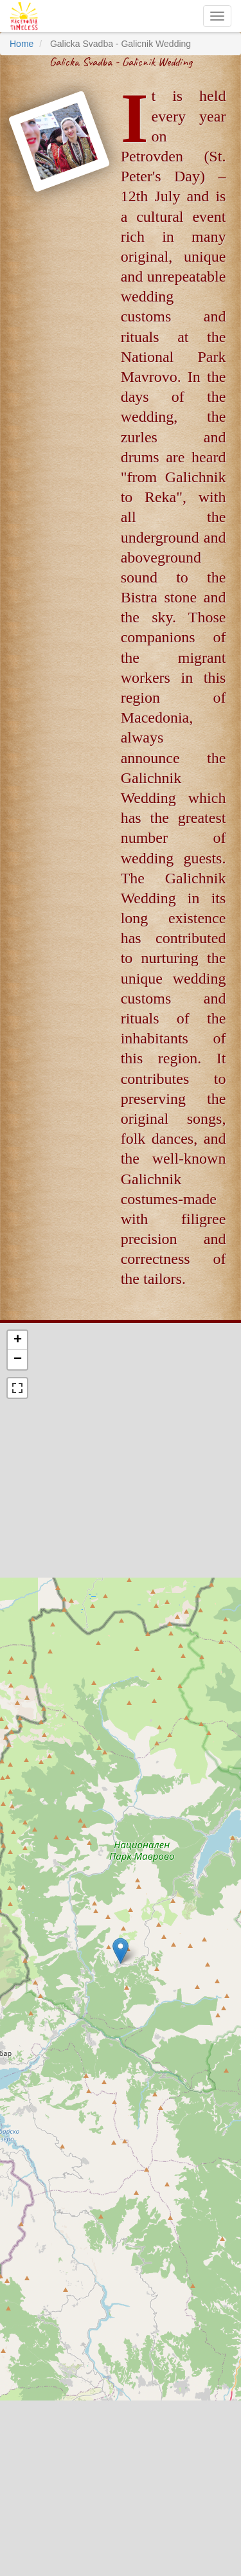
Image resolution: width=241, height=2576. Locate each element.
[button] (59, 141)
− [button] (17, 1359)
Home (21, 44)
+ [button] (17, 1340)
